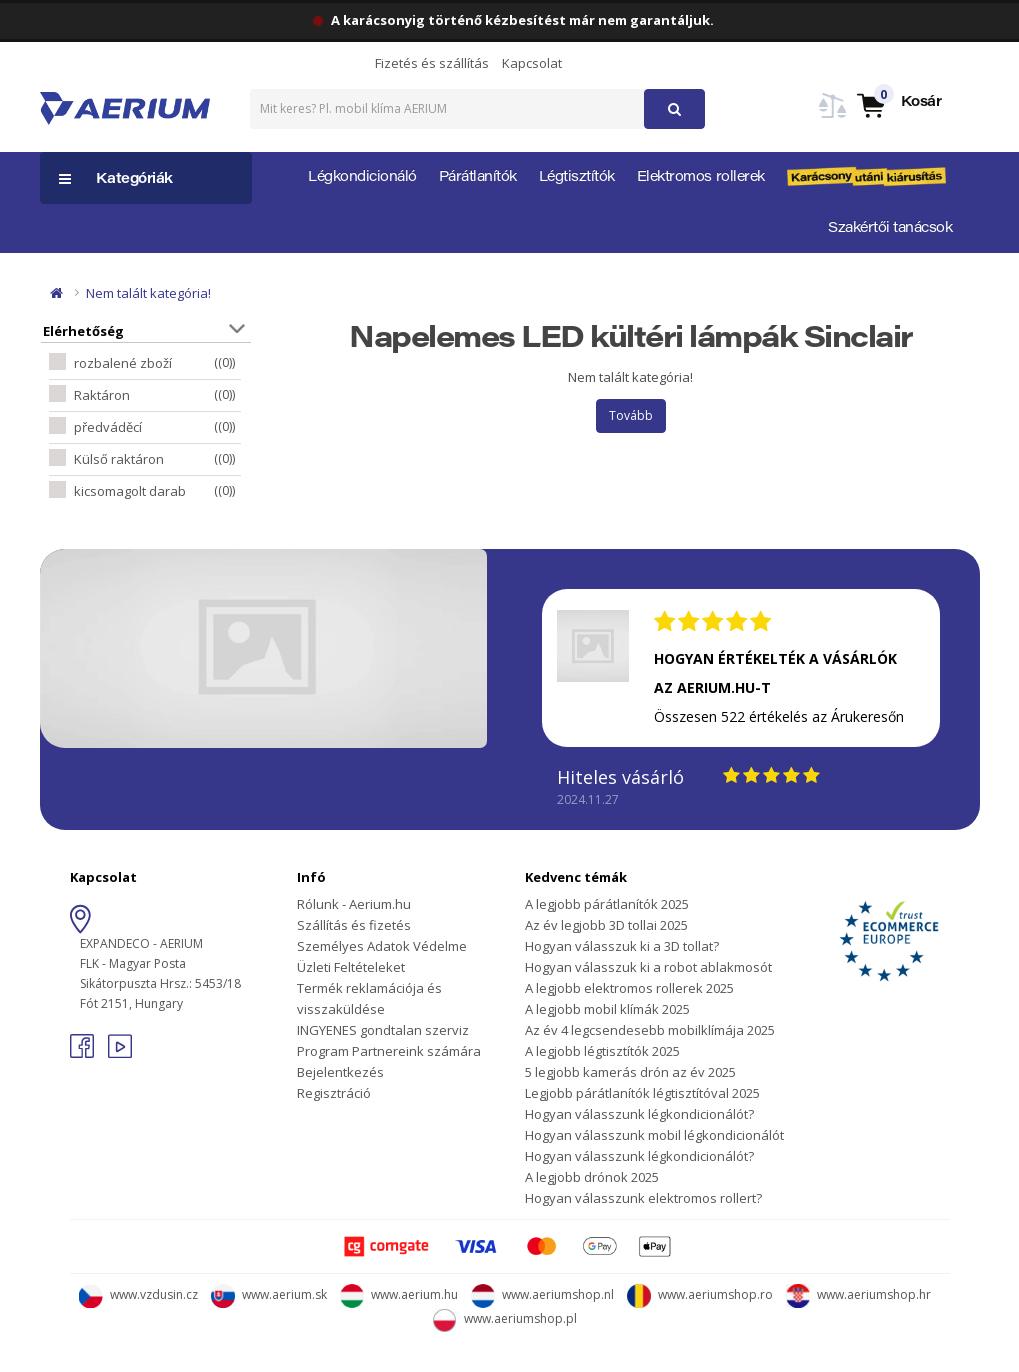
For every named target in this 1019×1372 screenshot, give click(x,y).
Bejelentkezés (340, 1072)
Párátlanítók (478, 178)
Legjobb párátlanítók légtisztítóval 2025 (642, 1093)
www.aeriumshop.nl (542, 1294)
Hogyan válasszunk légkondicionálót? (639, 1114)
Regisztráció (334, 1093)
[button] (898, 104)
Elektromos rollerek (701, 178)
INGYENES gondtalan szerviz (383, 1030)
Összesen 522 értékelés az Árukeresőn (779, 716)
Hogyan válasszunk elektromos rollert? (643, 1198)
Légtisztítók (577, 178)
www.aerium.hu (399, 1294)
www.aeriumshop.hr (858, 1294)
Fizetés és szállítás (432, 63)
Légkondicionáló (362, 178)
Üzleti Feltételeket (351, 967)
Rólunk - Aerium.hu (354, 904)
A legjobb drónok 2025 (592, 1177)
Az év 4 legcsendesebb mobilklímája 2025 (650, 1030)
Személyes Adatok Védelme (382, 946)
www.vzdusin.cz (138, 1294)
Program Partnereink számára (389, 1051)
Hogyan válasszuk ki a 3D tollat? (622, 946)
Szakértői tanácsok (890, 229)
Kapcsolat (532, 63)
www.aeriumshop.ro (700, 1294)
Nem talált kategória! (148, 293)
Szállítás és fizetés (354, 925)
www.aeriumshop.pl (505, 1318)
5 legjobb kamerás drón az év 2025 (630, 1072)
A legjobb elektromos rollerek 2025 (629, 988)
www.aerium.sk (269, 1294)
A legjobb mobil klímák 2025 (607, 1009)
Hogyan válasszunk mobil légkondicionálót (654, 1135)
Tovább (631, 415)
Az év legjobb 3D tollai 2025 (606, 925)
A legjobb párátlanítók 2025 (607, 904)
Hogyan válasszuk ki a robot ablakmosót (648, 967)
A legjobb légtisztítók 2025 (602, 1051)
